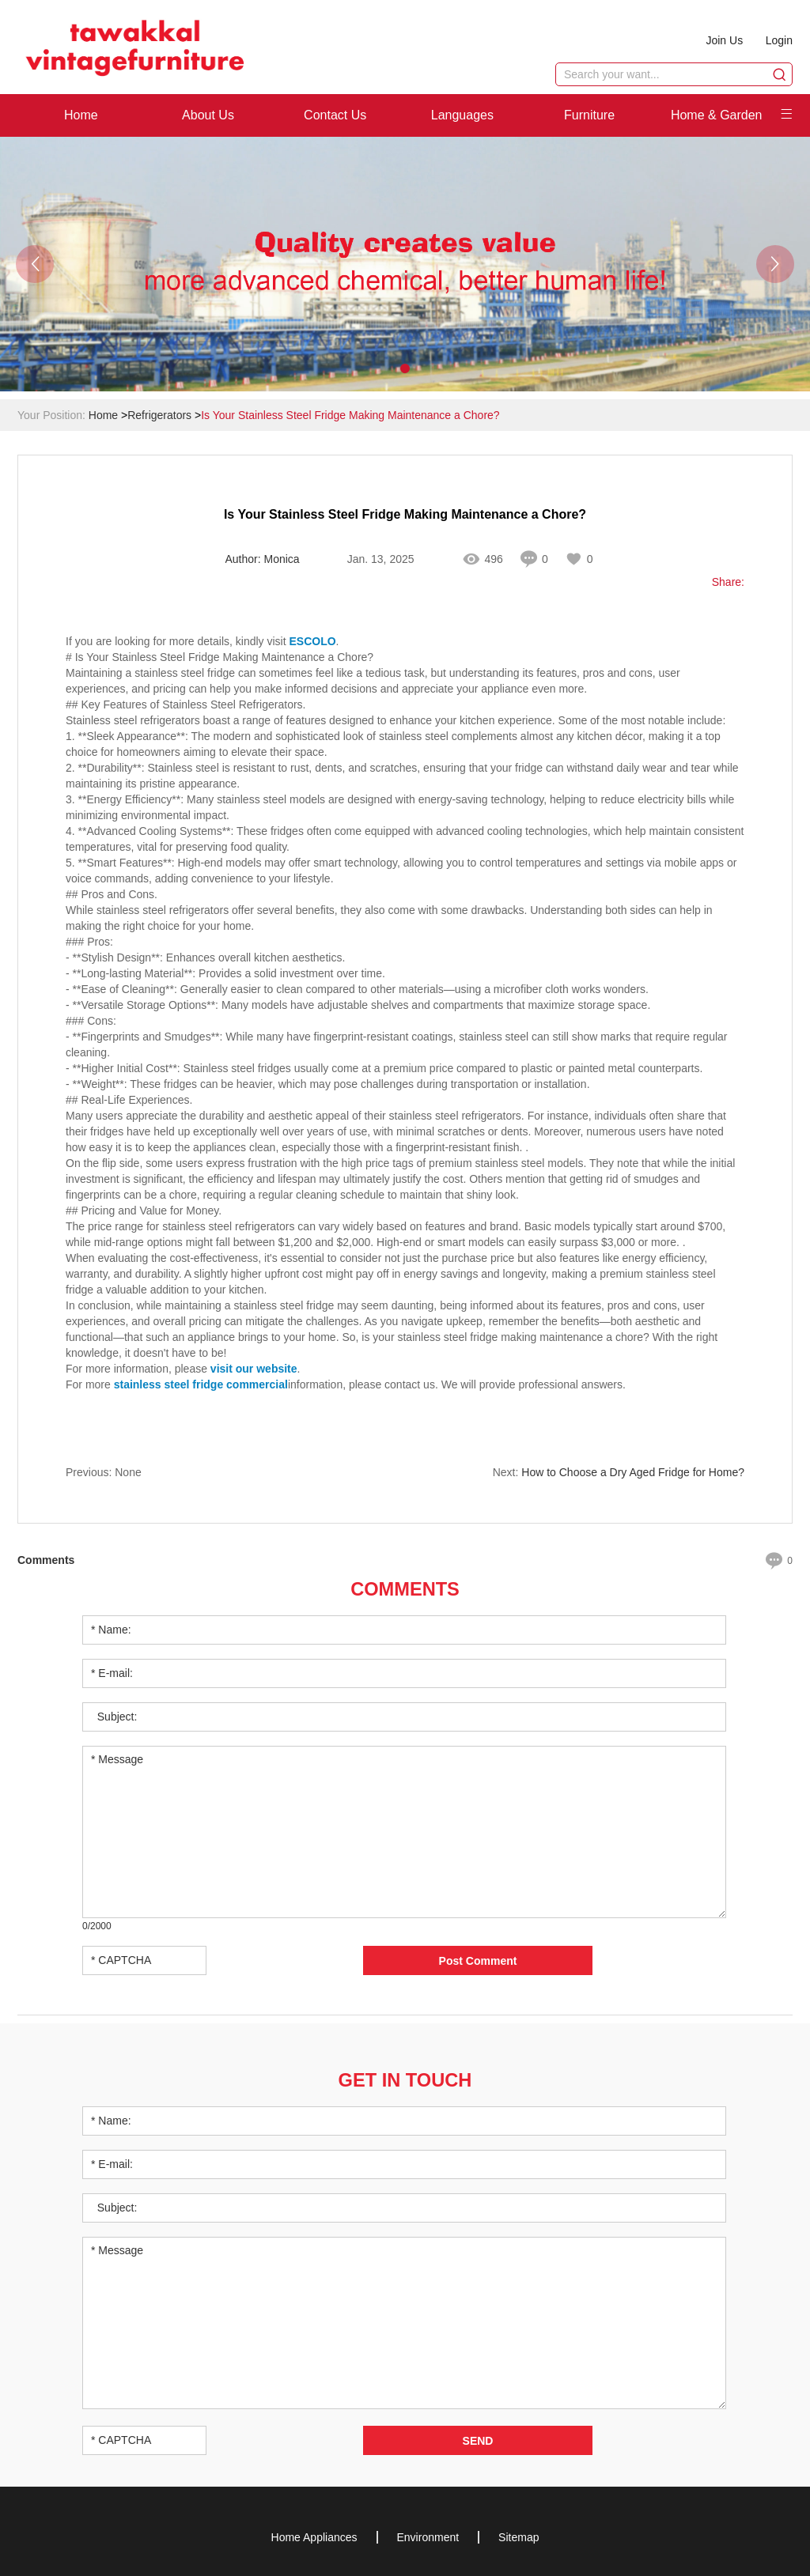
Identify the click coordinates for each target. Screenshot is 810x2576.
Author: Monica (262, 559)
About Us (208, 115)
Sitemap (518, 2535)
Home (81, 115)
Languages (462, 115)
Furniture (589, 115)
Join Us (723, 40)
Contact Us (335, 115)
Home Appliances (314, 2535)
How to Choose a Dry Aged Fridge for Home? (632, 1473)
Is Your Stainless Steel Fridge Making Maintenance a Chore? (350, 415)
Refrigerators (159, 415)
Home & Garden (717, 115)
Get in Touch (405, 2078)
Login (779, 40)
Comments (405, 1588)
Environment (428, 2535)
